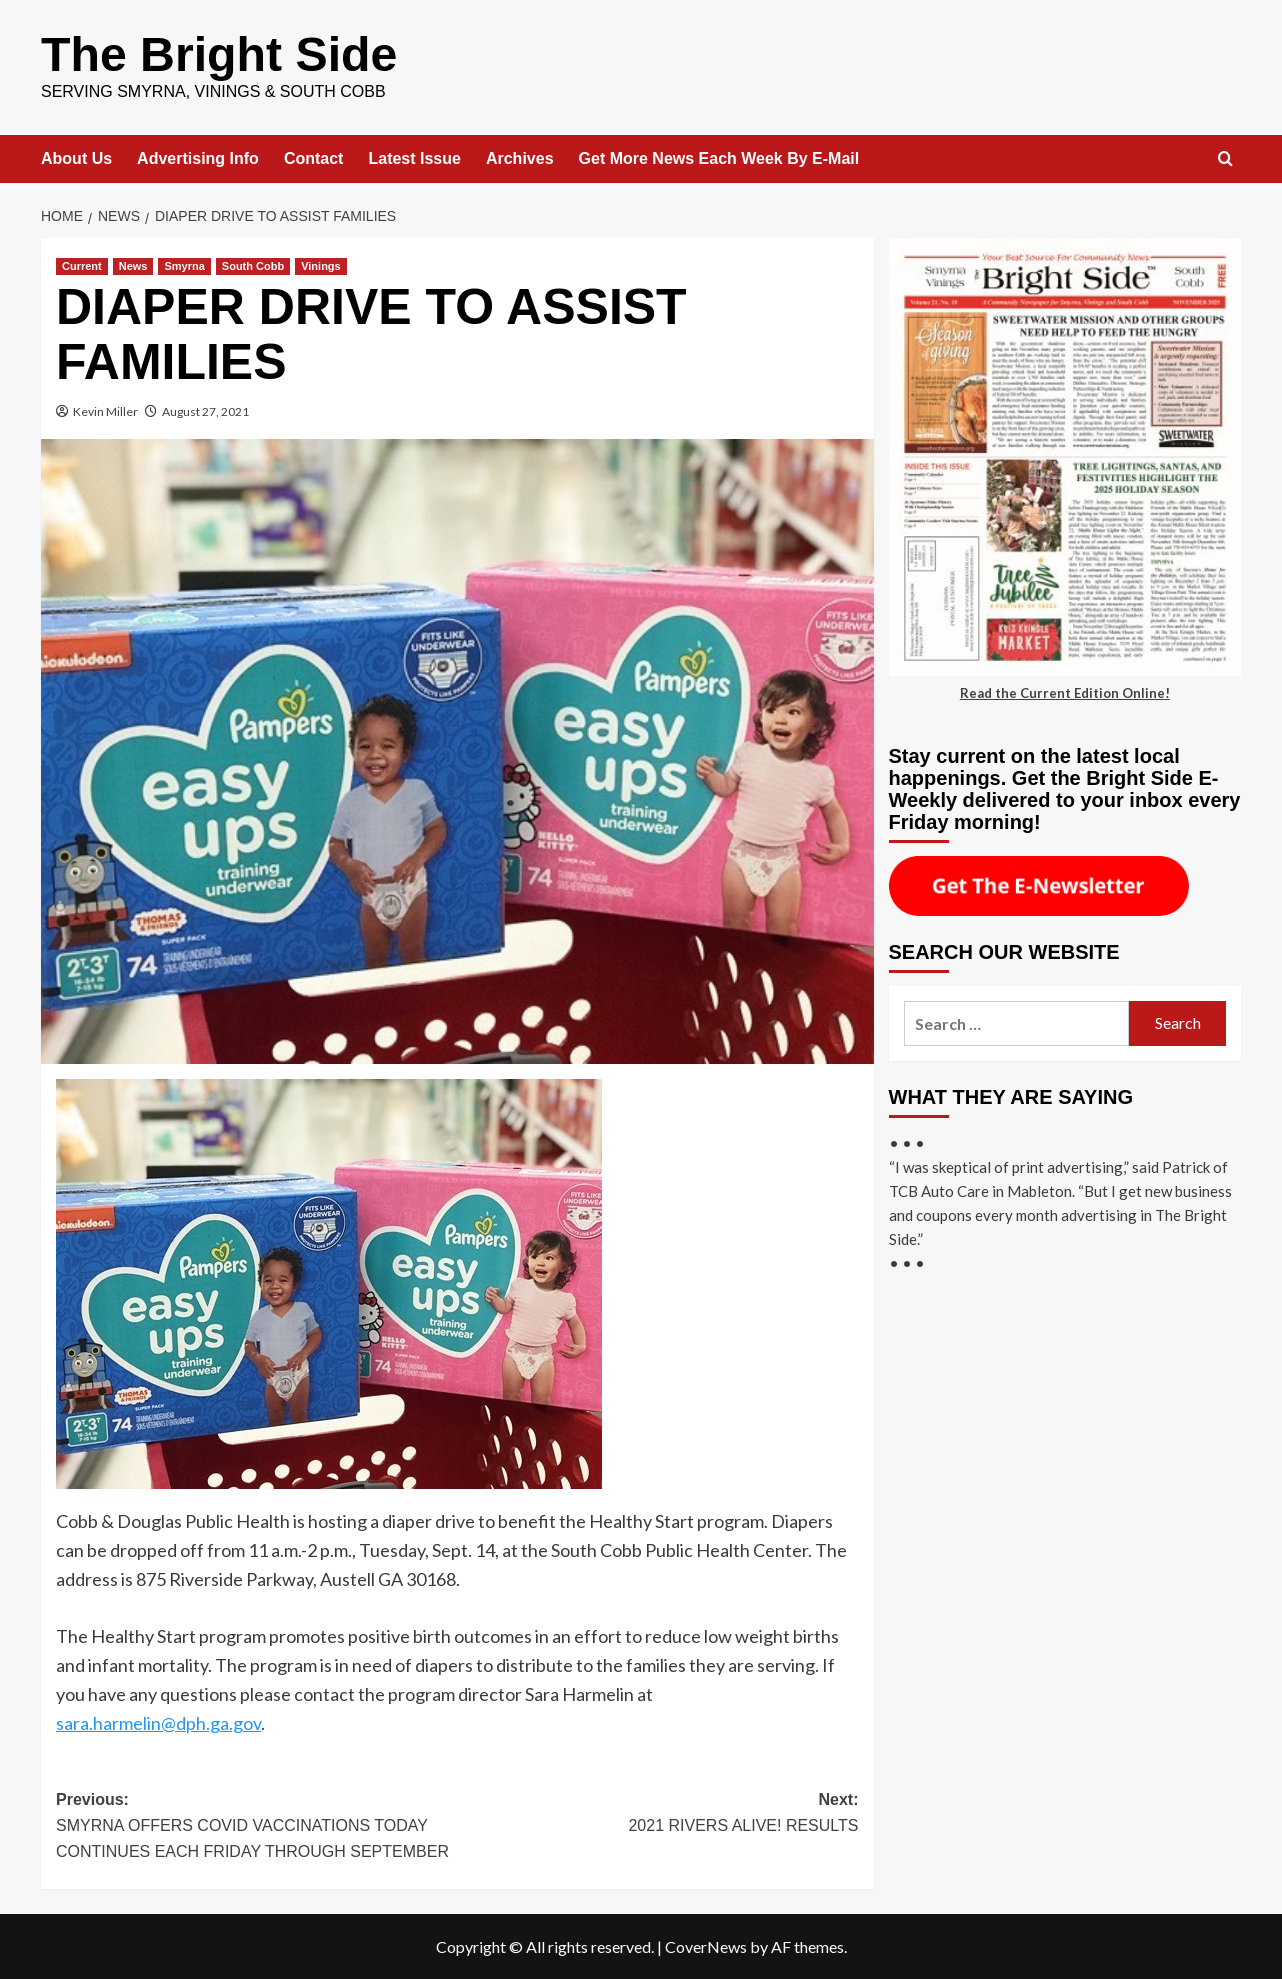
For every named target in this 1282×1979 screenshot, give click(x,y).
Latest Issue (414, 157)
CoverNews (706, 1945)
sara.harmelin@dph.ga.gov (158, 1722)
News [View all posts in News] (133, 265)
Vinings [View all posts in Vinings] (321, 265)
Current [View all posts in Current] (82, 265)
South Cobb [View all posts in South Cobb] (253, 265)
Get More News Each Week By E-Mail (719, 157)
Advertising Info (198, 157)
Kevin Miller (105, 410)
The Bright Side (218, 53)
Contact (314, 157)
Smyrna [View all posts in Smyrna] (184, 265)
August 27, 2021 (205, 410)
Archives (520, 157)
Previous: (256, 1826)
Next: (657, 1813)
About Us (76, 157)
